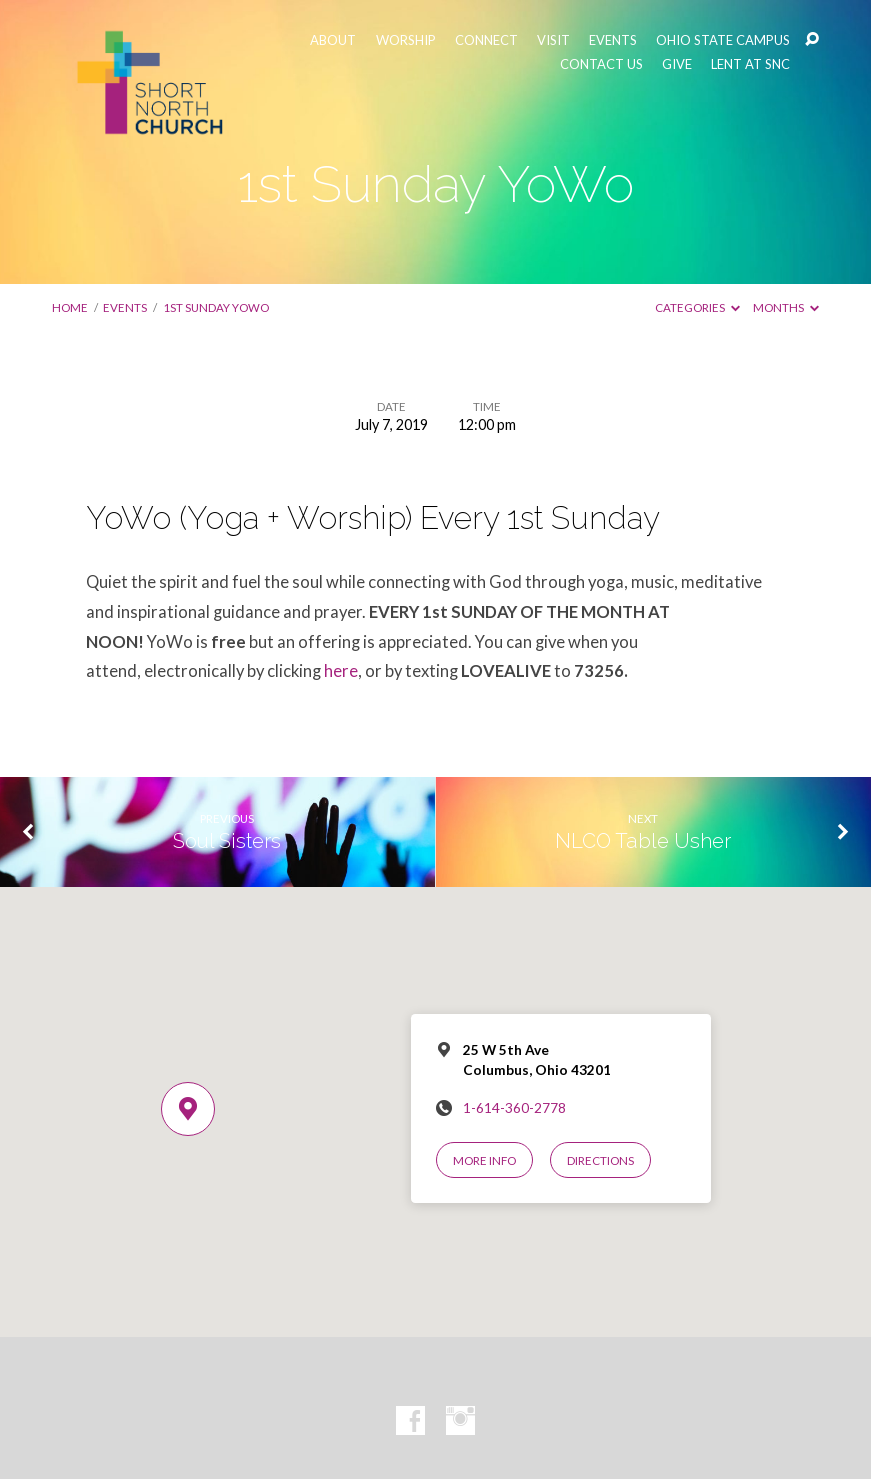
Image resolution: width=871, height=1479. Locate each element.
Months (786, 307)
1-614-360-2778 (514, 1108)
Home (70, 307)
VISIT (553, 40)
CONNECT (486, 40)
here (341, 671)
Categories (697, 307)
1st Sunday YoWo (216, 307)
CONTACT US (601, 64)
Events (125, 307)
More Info (484, 1160)
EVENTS (613, 40)
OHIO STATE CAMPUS (723, 40)
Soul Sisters (227, 841)
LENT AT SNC (750, 64)
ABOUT (333, 40)
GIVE (677, 64)
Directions (600, 1160)
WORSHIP (406, 40)
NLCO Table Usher (643, 841)
